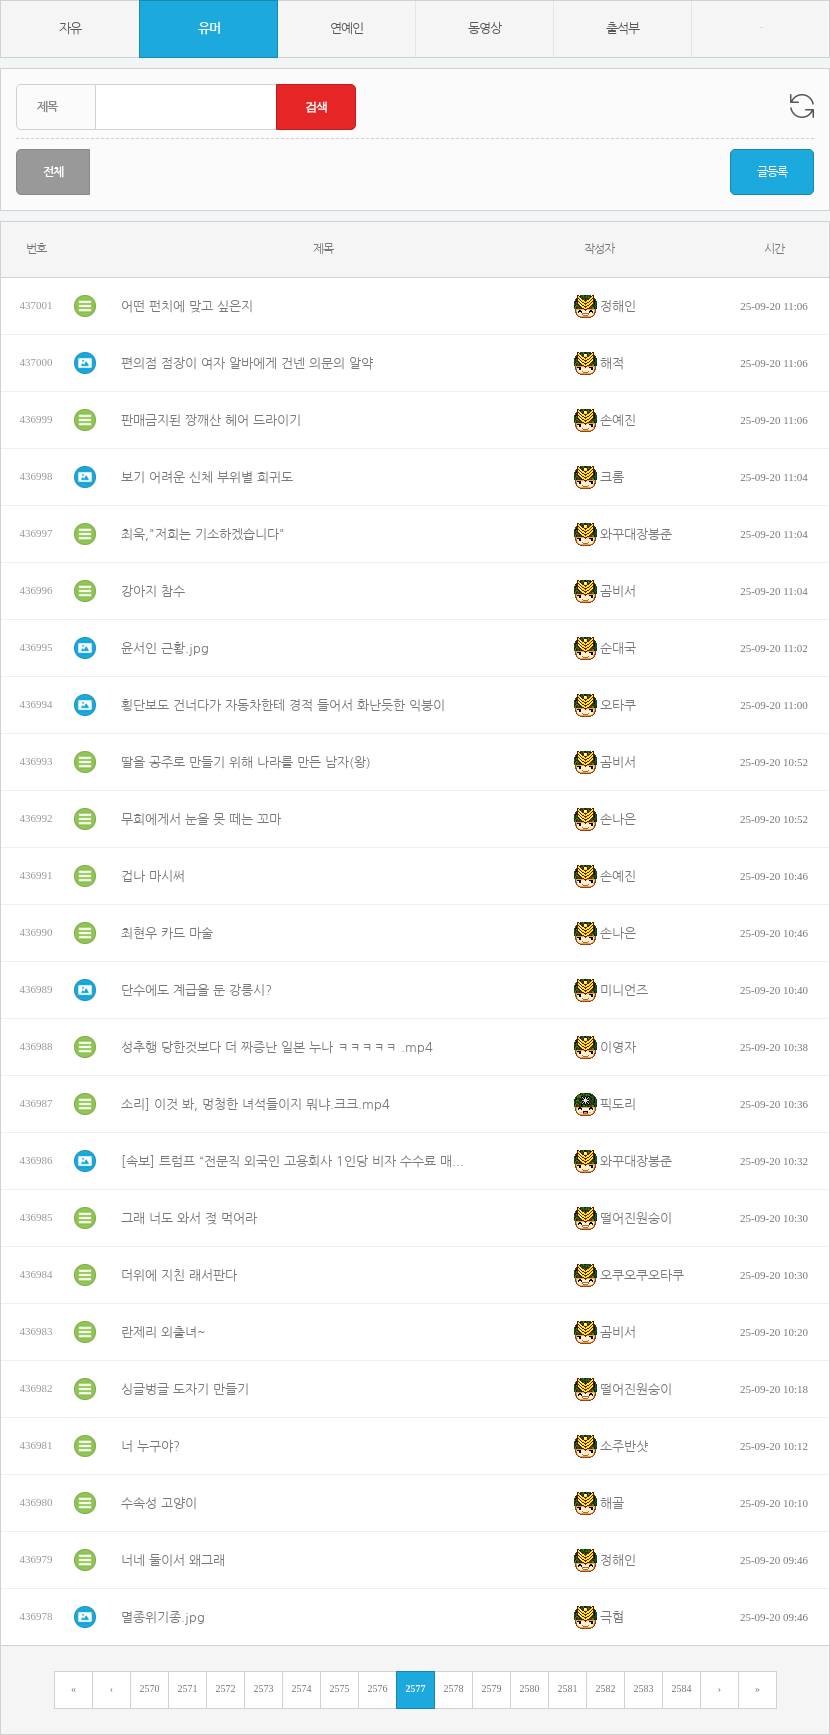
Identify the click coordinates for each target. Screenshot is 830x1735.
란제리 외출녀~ (163, 1332)
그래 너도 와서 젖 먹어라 (189, 1218)
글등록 (772, 172)
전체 (53, 172)
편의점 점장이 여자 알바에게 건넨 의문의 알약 (247, 363)
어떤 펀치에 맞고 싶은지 (187, 306)
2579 (492, 1688)
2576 (378, 1688)
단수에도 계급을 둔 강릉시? (196, 990)
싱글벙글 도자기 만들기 (185, 1389)
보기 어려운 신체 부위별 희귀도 (207, 477)
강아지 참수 (153, 591)
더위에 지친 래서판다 (179, 1275)
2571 (188, 1688)
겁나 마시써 (153, 876)
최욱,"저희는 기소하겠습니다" (203, 534)
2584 (682, 1688)
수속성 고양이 (159, 1503)
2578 (454, 1688)
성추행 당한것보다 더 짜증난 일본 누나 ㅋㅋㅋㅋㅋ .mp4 (277, 1047)
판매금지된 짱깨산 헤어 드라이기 (211, 420)
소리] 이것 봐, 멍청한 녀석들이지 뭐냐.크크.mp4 (255, 1104)
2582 (606, 1688)
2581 (568, 1688)
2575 (340, 1688)
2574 (302, 1688)
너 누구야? (150, 1446)
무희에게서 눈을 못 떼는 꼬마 (201, 819)
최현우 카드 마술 (167, 933)
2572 (226, 1688)
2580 (530, 1688)
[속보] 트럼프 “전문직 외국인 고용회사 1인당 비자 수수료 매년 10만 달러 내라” (296, 1161)
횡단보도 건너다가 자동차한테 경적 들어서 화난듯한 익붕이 (283, 705)
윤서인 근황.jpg (165, 648)
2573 (264, 1688)
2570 (150, 1688)
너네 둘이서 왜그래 (173, 1560)
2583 (644, 1688)
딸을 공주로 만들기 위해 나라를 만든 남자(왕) (246, 762)
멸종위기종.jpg (163, 1617)
